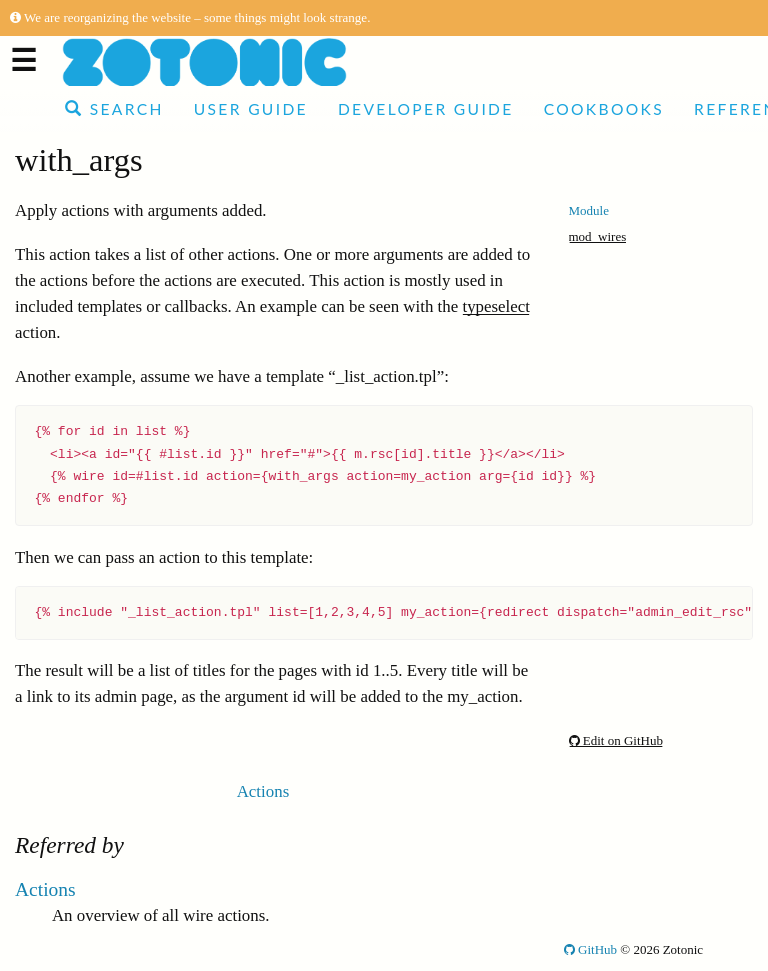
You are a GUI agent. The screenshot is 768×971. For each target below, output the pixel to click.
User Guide (251, 109)
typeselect (496, 306)
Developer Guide (426, 109)
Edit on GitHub (616, 740)
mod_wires (598, 236)
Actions (263, 791)
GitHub (590, 949)
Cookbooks (604, 109)
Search (114, 109)
